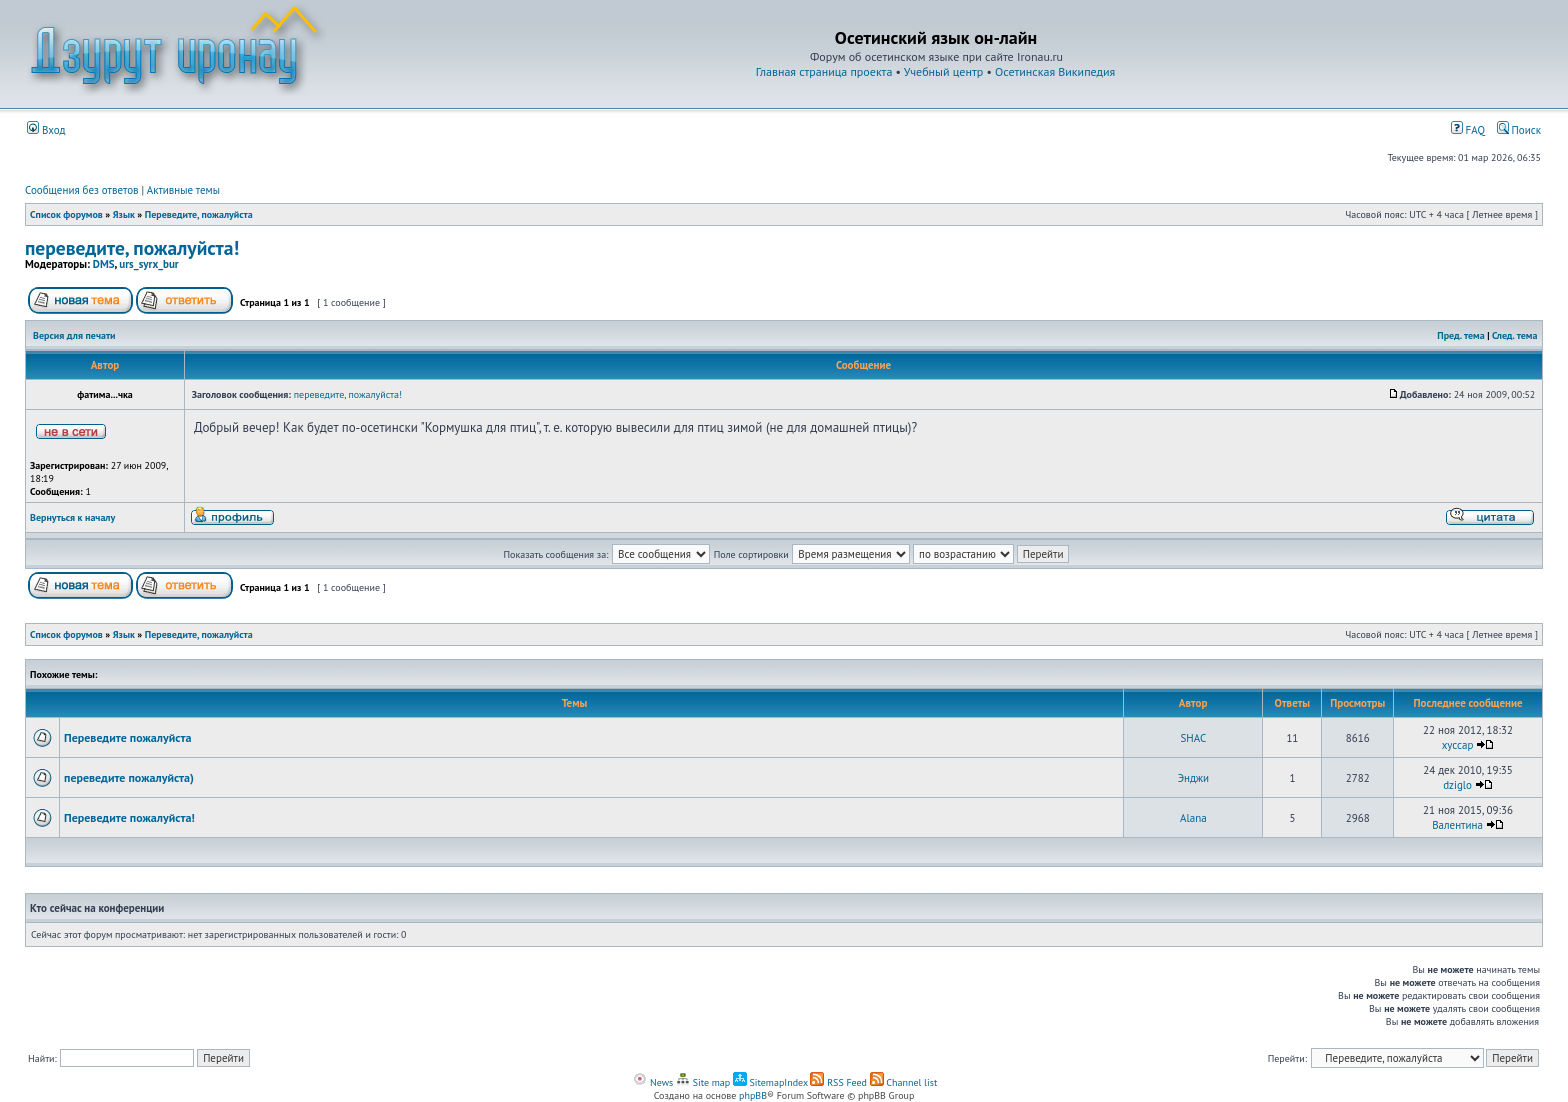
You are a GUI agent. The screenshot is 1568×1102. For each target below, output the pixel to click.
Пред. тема (1460, 335)
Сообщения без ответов (82, 190)
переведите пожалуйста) (129, 777)
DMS (104, 264)
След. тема (1515, 335)
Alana (1193, 818)
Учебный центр (943, 71)
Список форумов (66, 214)
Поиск (1519, 130)
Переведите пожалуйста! (129, 817)
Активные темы (183, 190)
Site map (703, 1082)
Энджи (1194, 778)
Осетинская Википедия (1055, 71)
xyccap (1458, 745)
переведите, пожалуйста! (132, 247)
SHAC (1194, 738)
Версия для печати (74, 335)
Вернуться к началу (72, 517)
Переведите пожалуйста (127, 737)
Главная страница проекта (824, 71)
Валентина (1457, 825)
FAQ (1468, 130)
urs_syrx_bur (148, 264)
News (653, 1082)
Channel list (904, 1082)
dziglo (1457, 785)
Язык (124, 214)
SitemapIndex (770, 1082)
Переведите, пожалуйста (199, 214)
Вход (46, 130)
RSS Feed (838, 1082)
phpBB (753, 1095)
